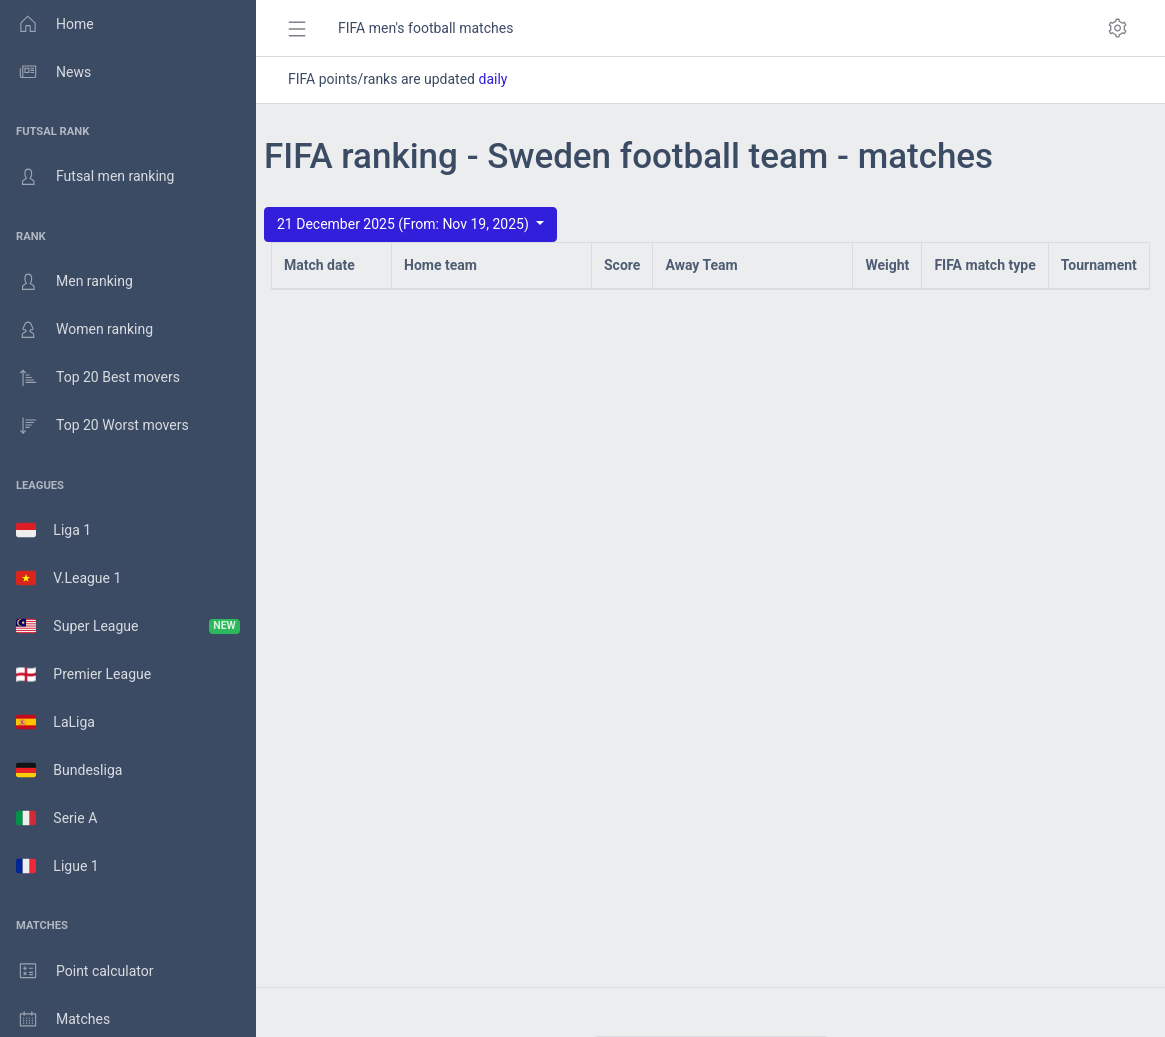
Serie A (56, 818)
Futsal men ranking (87, 177)
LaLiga (55, 722)
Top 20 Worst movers (94, 426)
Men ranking (66, 282)
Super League (128, 626)
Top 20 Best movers (90, 378)
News (45, 72)
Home (47, 24)
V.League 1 (68, 578)
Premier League (83, 674)
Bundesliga (69, 770)
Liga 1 (53, 530)
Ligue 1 (57, 866)
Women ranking (76, 330)
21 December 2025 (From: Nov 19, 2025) (404, 224)
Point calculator (77, 971)
